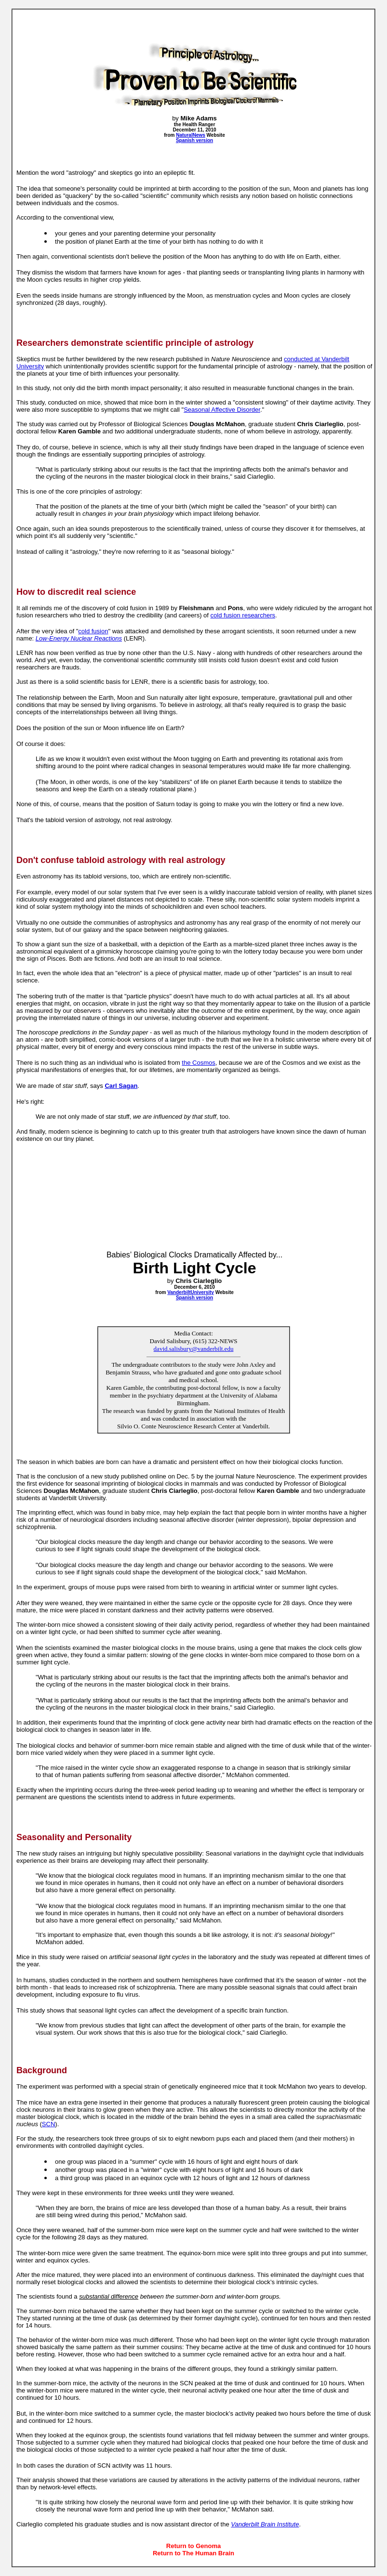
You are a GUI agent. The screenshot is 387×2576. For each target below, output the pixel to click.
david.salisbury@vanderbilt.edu (194, 1348)
